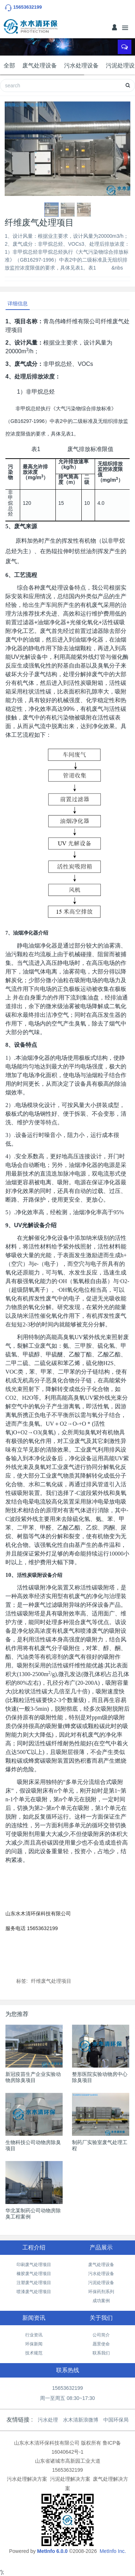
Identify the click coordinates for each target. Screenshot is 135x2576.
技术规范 (33, 2353)
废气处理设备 (39, 65)
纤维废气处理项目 (51, 1981)
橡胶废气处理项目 (34, 2273)
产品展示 (101, 2247)
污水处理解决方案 (27, 2479)
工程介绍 (33, 2247)
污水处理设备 (81, 65)
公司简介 (101, 2334)
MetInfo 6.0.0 (52, 2551)
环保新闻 (33, 2344)
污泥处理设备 (101, 2282)
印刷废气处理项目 (34, 2264)
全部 (9, 65)
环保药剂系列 (101, 2291)
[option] (67, 148)
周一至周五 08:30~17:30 (67, 2398)
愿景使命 (101, 2344)
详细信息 (18, 303)
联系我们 (101, 2353)
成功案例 (101, 2300)
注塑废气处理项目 (34, 2282)
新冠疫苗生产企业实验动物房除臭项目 (33, 2077)
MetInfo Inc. (113, 2551)
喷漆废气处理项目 (34, 2291)
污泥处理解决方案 (70, 2479)
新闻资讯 (33, 2318)
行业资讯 (33, 2334)
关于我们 (101, 2318)
